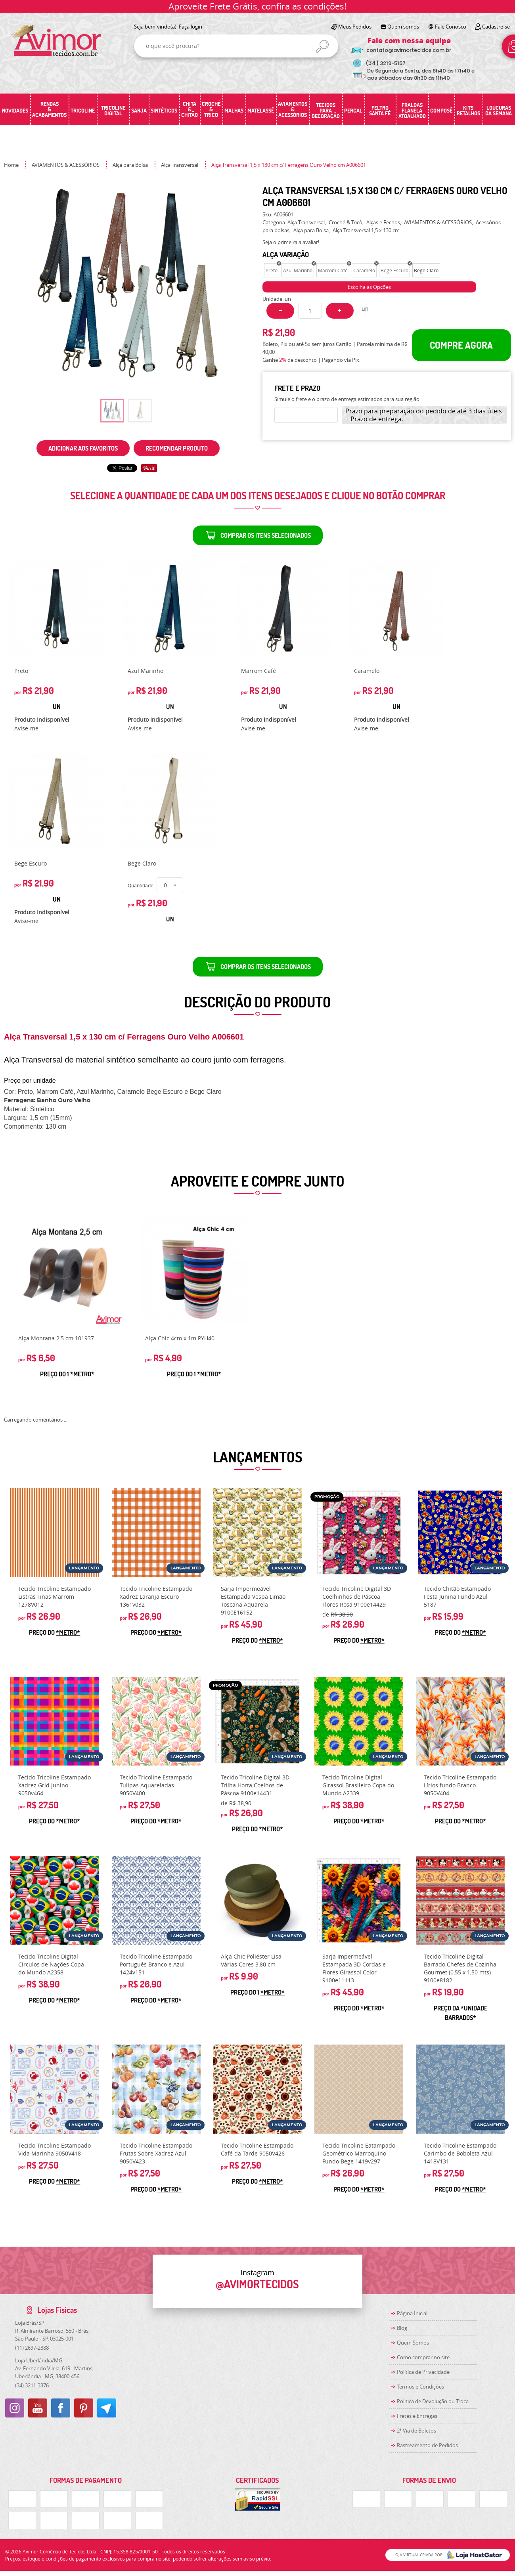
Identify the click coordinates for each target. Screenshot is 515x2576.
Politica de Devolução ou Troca (433, 2401)
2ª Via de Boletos (416, 2430)
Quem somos (403, 26)
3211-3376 (32, 2385)
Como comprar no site (423, 2357)
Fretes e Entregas (417, 2415)
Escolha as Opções (369, 286)
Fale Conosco (450, 26)
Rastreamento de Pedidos (427, 2445)
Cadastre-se (496, 26)
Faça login (190, 26)
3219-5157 (386, 63)
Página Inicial (412, 2313)
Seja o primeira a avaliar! (290, 242)
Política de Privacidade (423, 2371)
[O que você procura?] (322, 46)
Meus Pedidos (354, 26)
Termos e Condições (420, 2386)
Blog (402, 2327)
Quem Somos (413, 2342)
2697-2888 (32, 2347)
